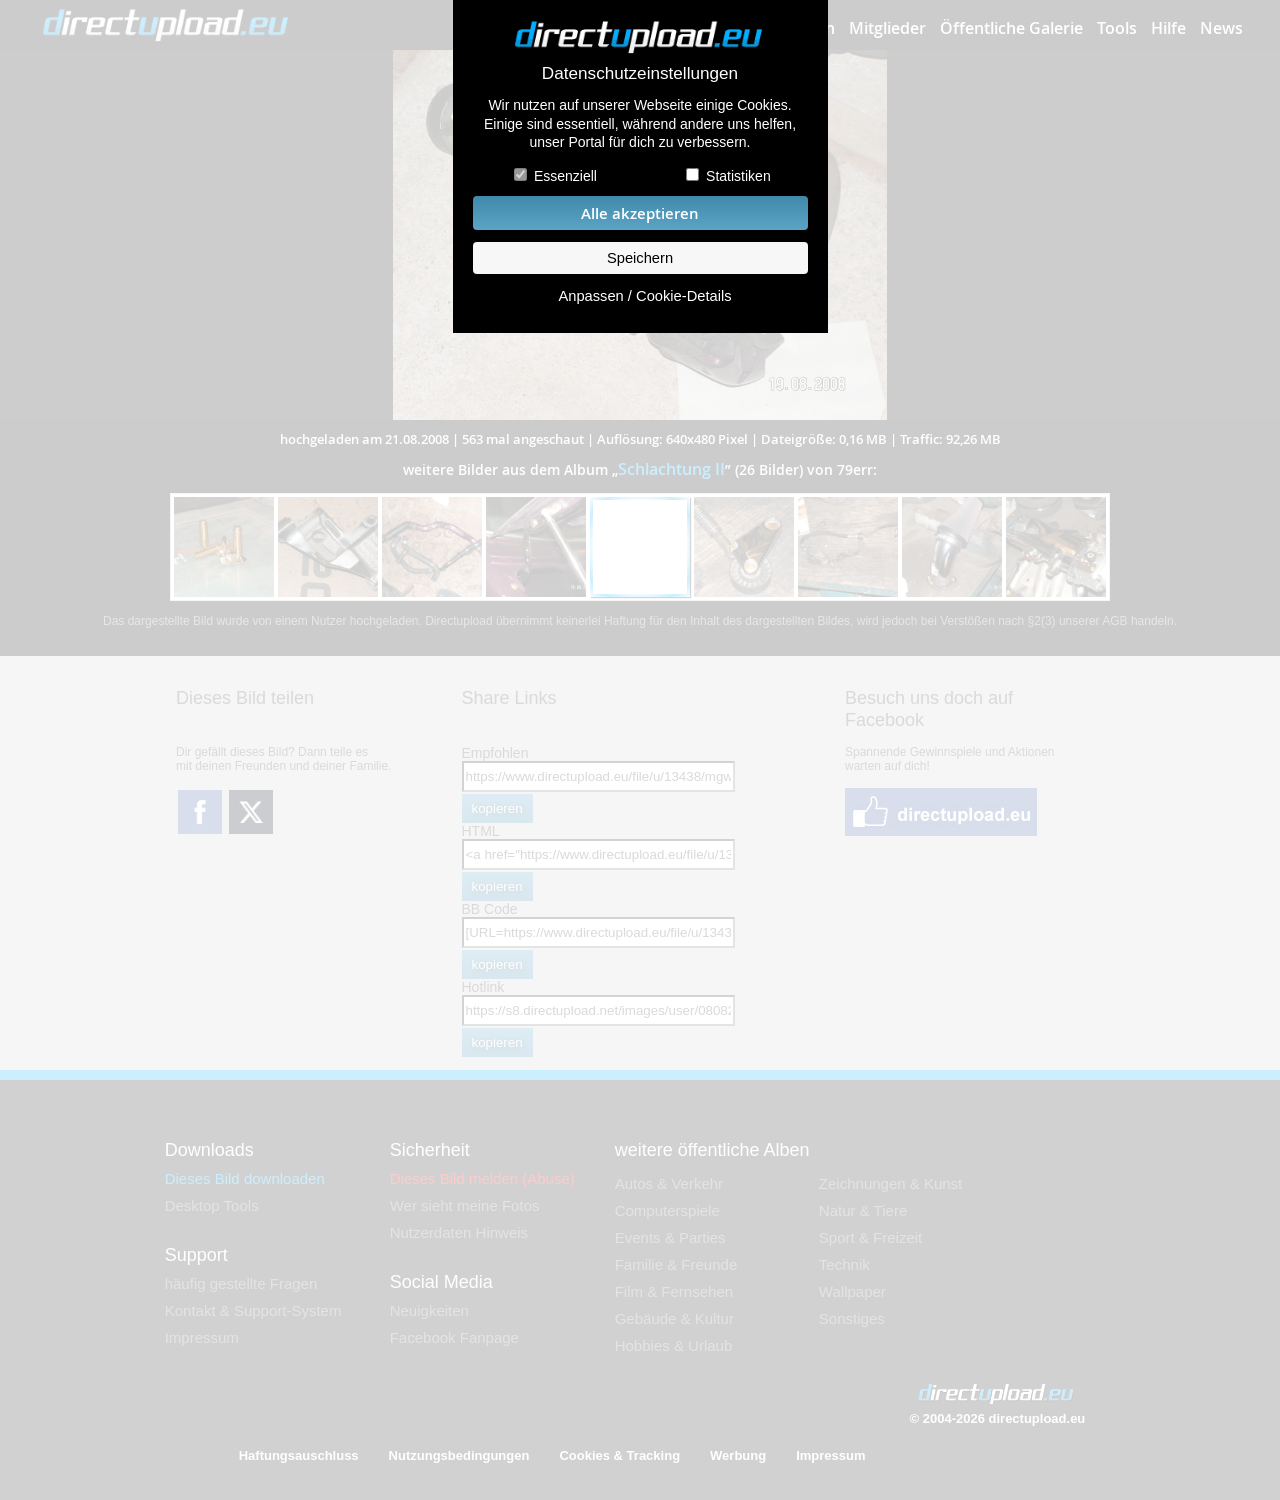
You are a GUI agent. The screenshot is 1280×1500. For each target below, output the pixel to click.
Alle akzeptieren (640, 213)
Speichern (640, 258)
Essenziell (565, 176)
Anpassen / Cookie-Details (644, 296)
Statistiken (738, 176)
